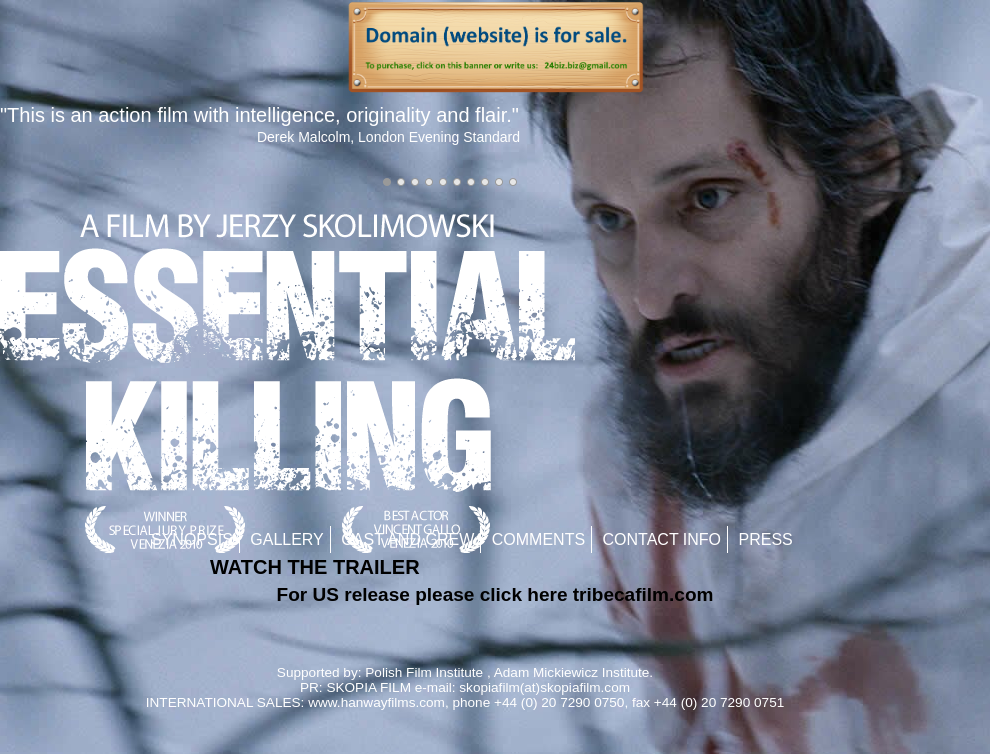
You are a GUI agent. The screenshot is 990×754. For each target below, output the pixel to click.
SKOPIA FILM (368, 687)
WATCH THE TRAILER (315, 567)
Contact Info (662, 539)
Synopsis (192, 539)
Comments (538, 539)
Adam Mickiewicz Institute (572, 672)
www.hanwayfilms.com (376, 702)
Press (766, 539)
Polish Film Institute (424, 672)
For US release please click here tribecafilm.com (495, 594)
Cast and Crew (407, 539)
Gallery (287, 539)
